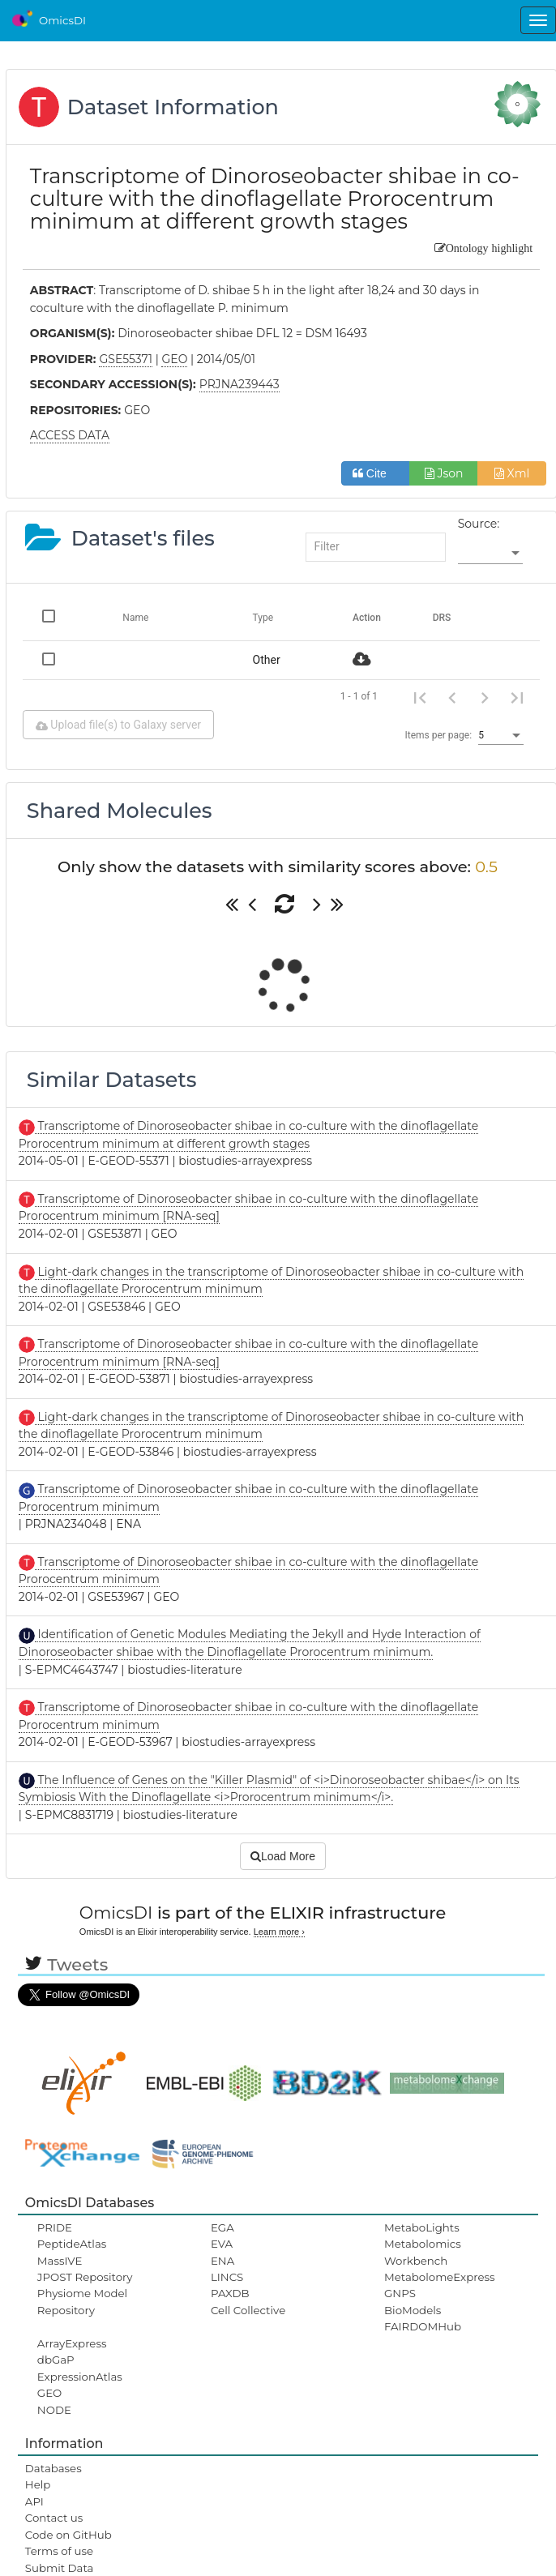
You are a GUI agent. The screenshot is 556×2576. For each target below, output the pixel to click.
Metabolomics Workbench (422, 2251)
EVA (222, 2243)
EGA (222, 2227)
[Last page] (517, 696)
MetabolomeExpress (439, 2276)
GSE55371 (125, 359)
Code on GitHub (68, 2534)
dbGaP (56, 2359)
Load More (282, 1856)
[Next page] (484, 696)
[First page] (420, 696)
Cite (376, 473)
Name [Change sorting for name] (135, 617)
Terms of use (59, 2550)
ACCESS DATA (69, 435)
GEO (49, 2392)
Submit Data (59, 2567)
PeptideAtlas (71, 2243)
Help (38, 2484)
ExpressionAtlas (79, 2376)
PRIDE (54, 2227)
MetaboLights (422, 2227)
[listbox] (490, 553)
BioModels (412, 2310)
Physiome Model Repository (82, 2301)
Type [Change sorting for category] (263, 617)
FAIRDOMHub (422, 2326)
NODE (54, 2409)
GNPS (400, 2293)
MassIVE (59, 2260)
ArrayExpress (72, 2343)
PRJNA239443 (239, 384)
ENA (222, 2260)
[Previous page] (452, 696)
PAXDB (230, 2293)
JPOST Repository (85, 2276)
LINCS (227, 2276)
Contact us (54, 2517)
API (34, 2501)
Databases (53, 2468)
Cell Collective (248, 2310)
